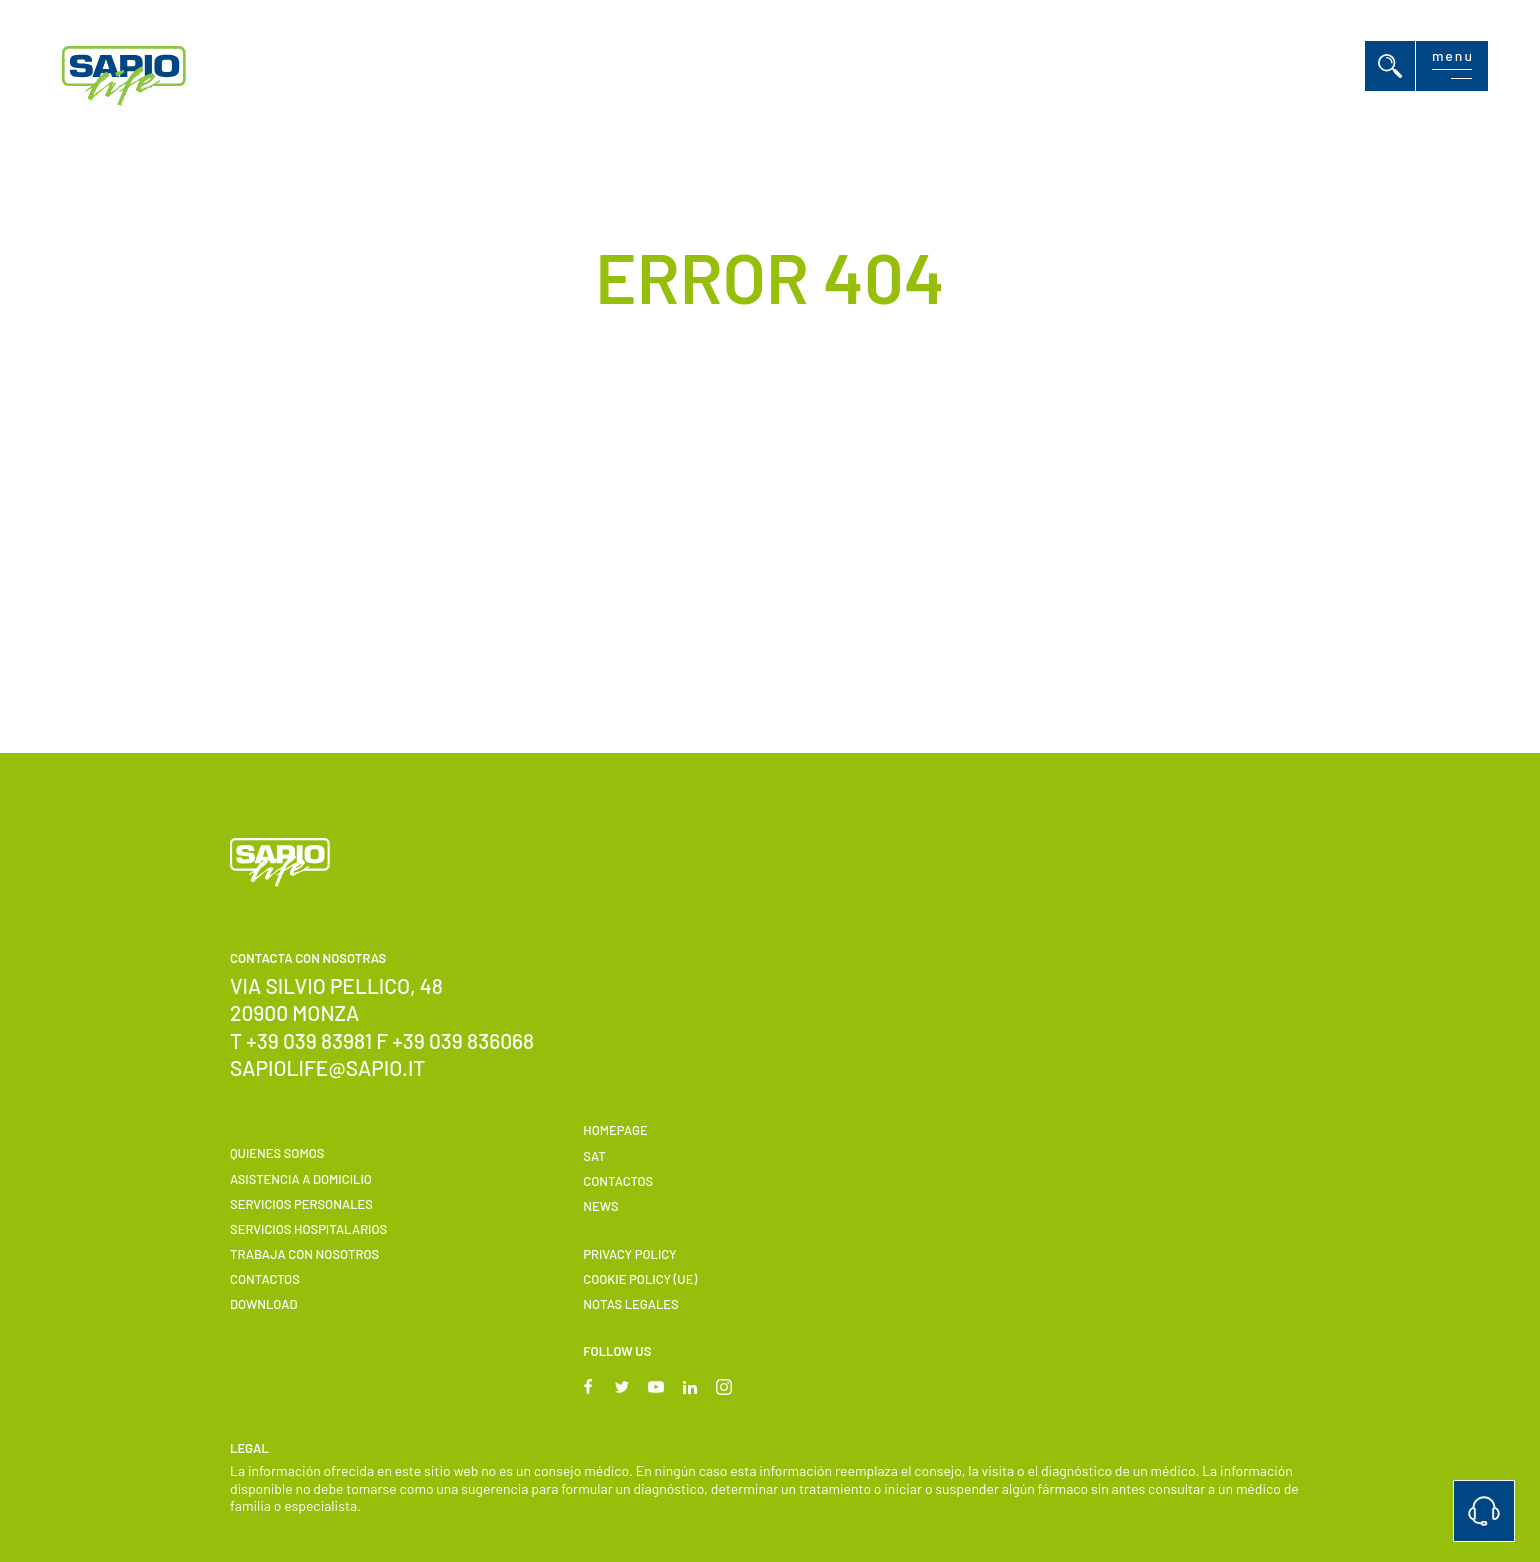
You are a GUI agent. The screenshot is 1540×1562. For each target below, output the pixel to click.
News (600, 1206)
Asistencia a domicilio (301, 1179)
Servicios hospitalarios (308, 1229)
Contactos (265, 1279)
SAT (594, 1156)
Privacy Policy (629, 1254)
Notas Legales (630, 1304)
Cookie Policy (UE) (640, 1279)
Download (264, 1304)
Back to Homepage (745, 568)
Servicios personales (301, 1204)
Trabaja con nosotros (304, 1254)
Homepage (615, 1130)
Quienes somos (277, 1153)
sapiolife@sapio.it (327, 1067)
